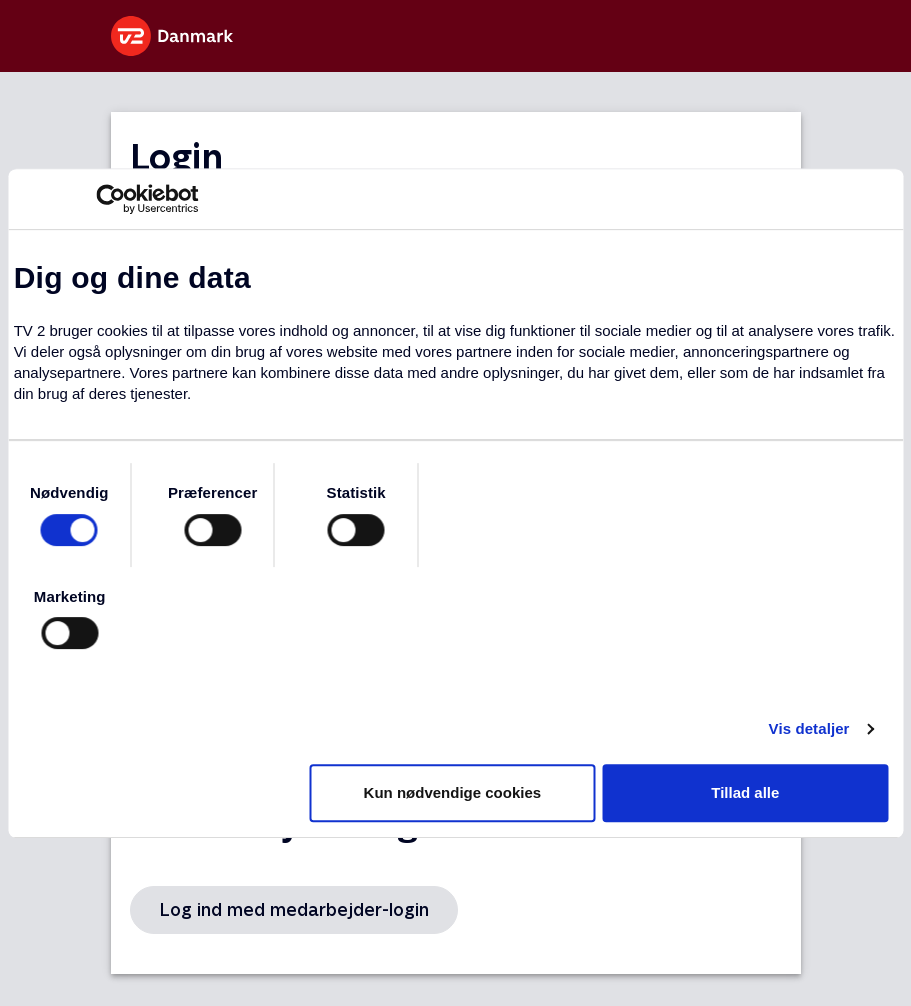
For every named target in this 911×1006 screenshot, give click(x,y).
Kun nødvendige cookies (453, 792)
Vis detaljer (809, 728)
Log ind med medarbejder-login (294, 909)
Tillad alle (745, 792)
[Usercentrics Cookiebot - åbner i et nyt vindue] (110, 199)
